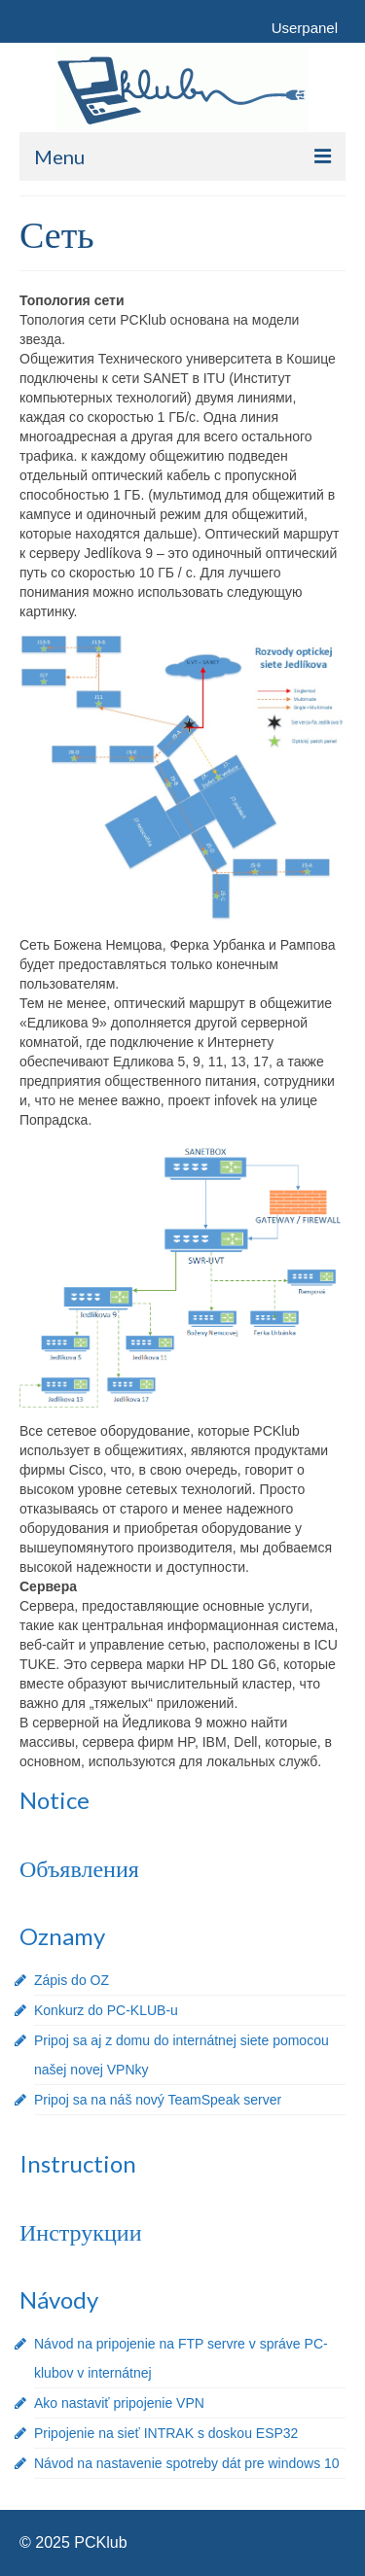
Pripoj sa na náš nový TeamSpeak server (157, 2099)
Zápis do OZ (71, 1980)
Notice (54, 1800)
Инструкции (80, 2231)
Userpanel (305, 27)
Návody (58, 2299)
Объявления (79, 1868)
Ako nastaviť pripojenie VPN (119, 2403)
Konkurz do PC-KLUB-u (106, 2010)
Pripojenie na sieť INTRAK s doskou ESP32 (166, 2433)
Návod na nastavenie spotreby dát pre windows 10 (187, 2463)
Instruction (77, 2163)
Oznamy (62, 1936)
